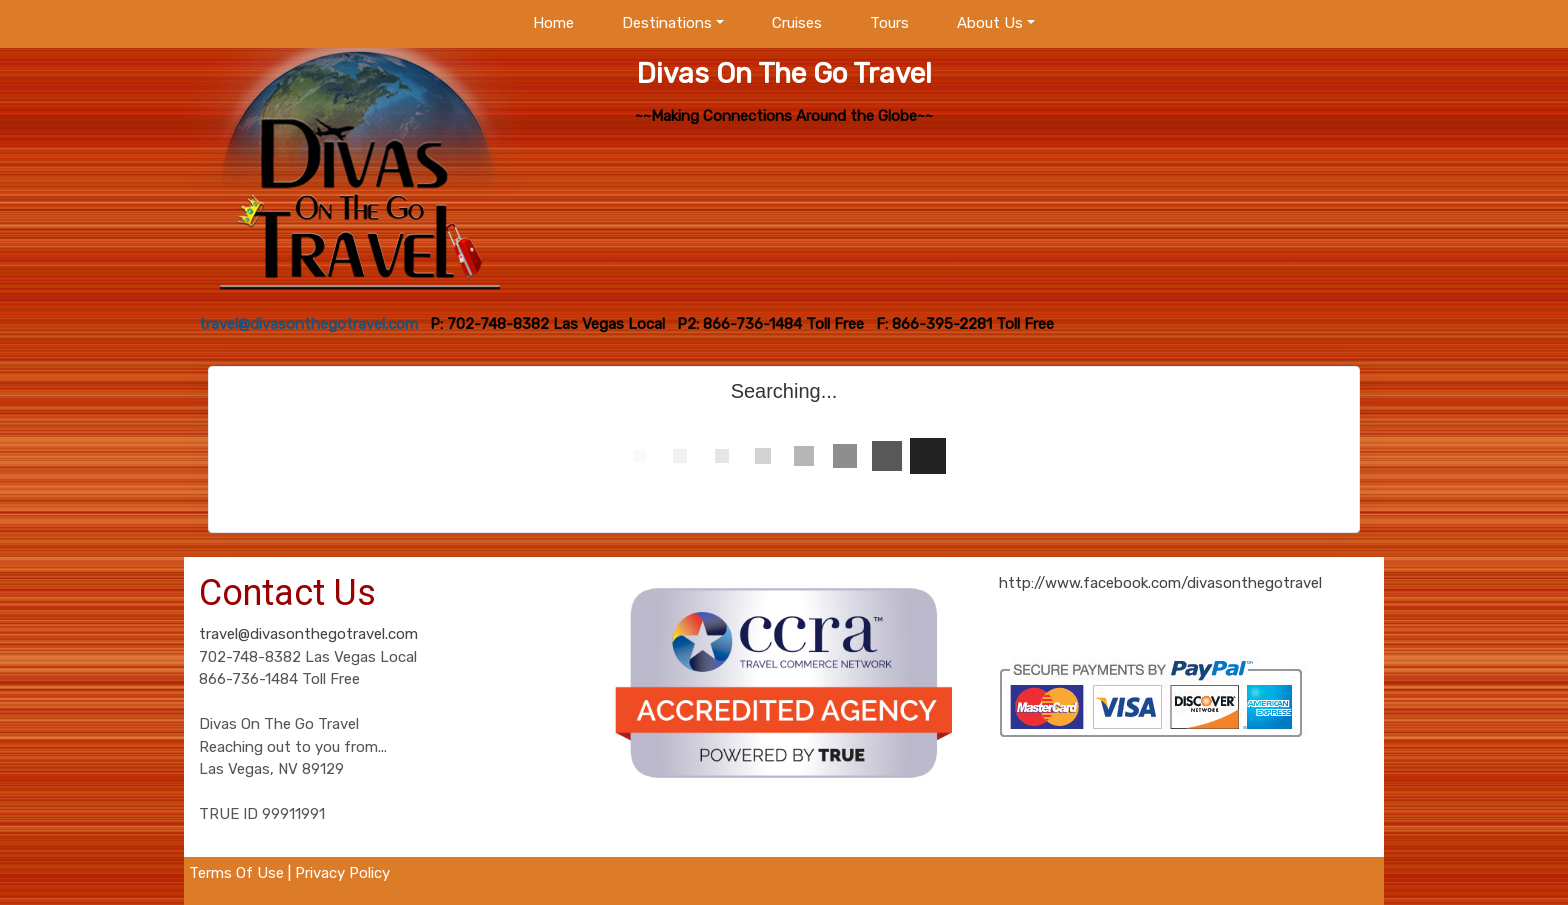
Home (553, 23)
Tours (889, 23)
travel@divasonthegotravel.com (308, 634)
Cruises (797, 23)
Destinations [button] (667, 23)
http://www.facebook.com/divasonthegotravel (1160, 583)
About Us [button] (990, 23)
